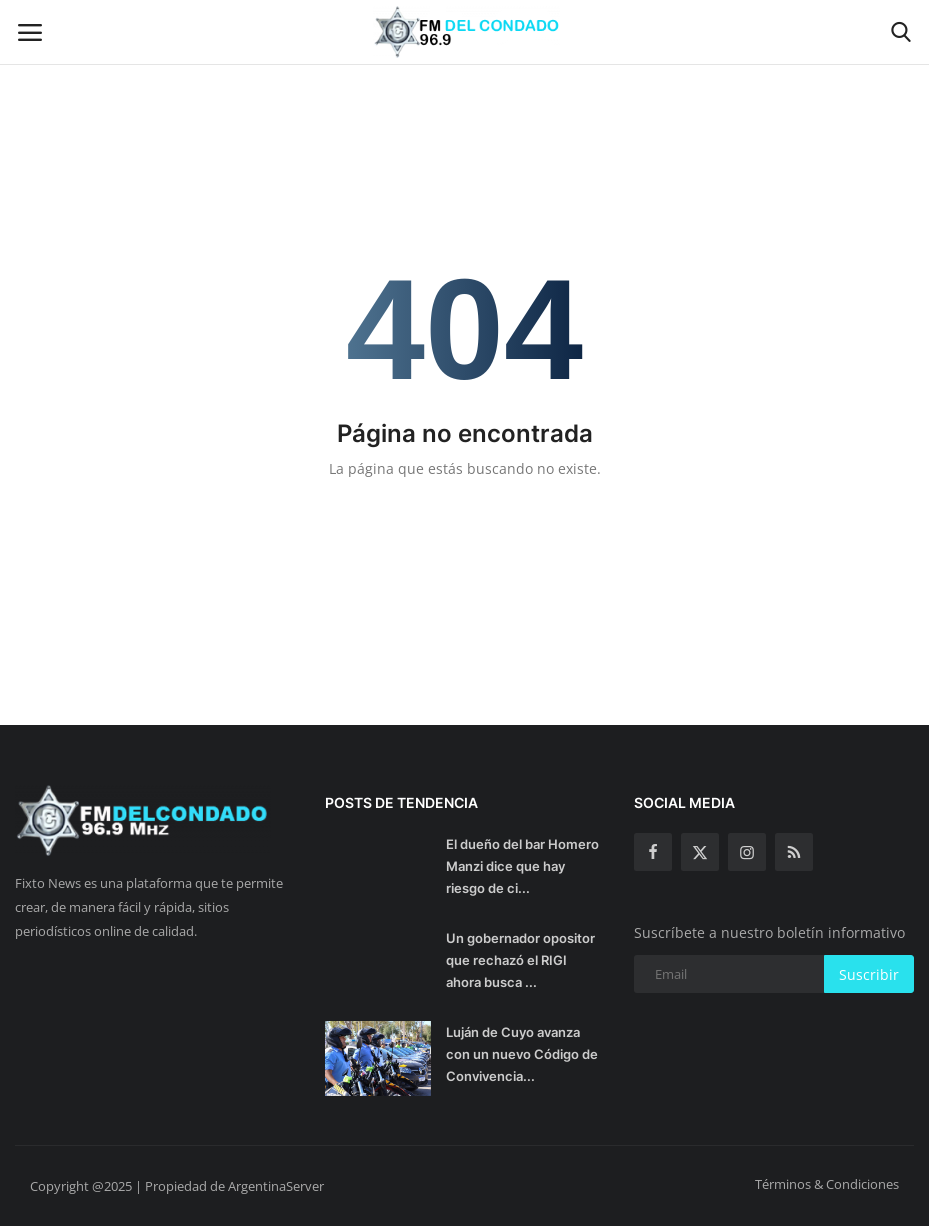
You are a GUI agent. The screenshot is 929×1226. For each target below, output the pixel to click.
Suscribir (869, 974)
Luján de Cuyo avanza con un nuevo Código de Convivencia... (522, 1054)
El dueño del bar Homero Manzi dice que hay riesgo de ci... (522, 866)
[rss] (794, 852)
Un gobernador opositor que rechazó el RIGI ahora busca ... (520, 960)
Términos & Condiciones (827, 1184)
